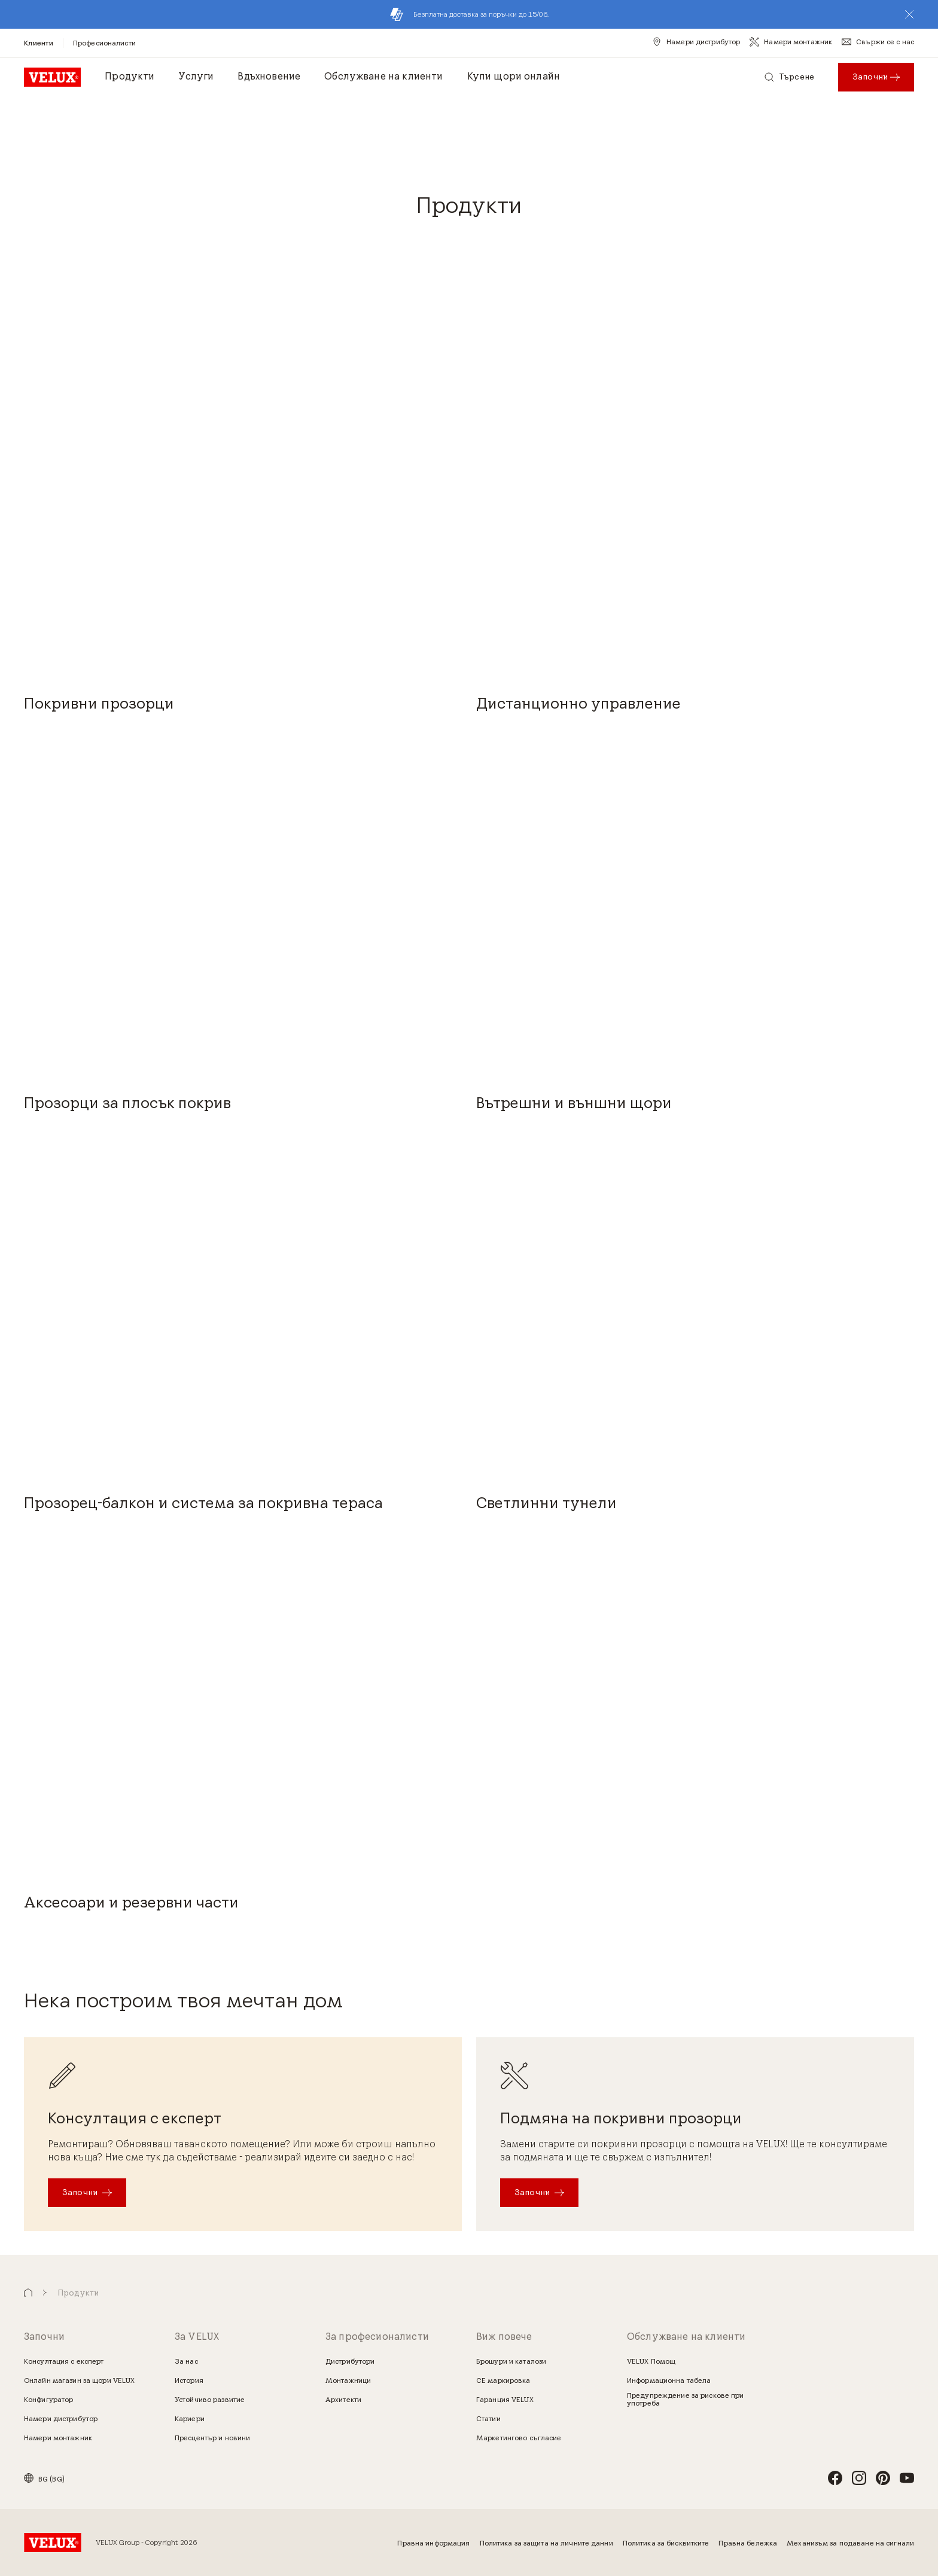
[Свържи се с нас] (878, 42)
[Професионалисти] (104, 43)
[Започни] (87, 2192)
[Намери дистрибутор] (696, 42)
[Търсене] (789, 77)
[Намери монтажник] (791, 42)
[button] (909, 14)
